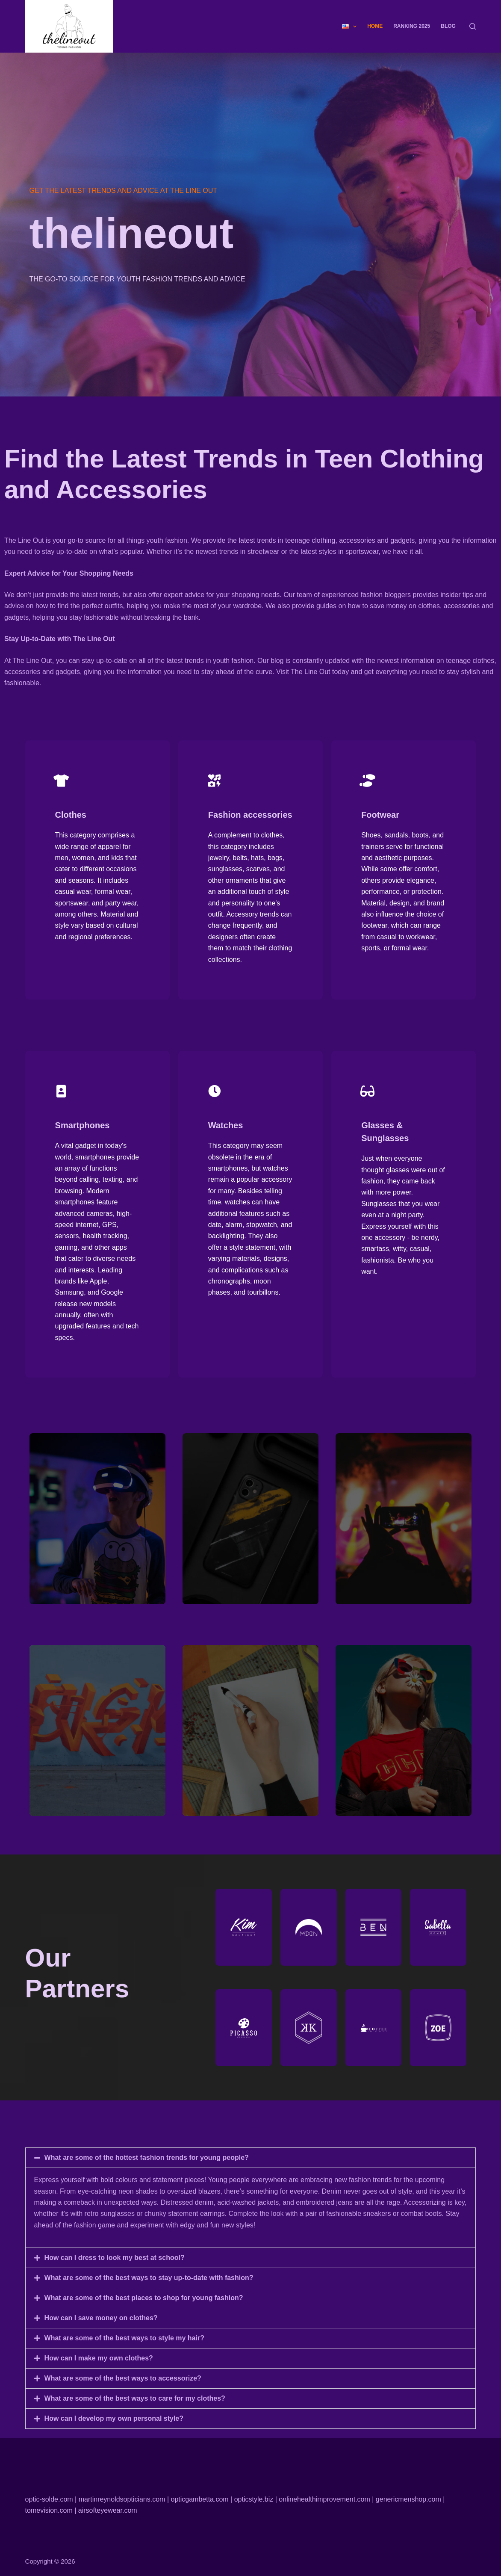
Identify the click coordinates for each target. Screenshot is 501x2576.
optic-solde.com (49, 2499)
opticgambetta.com (199, 2499)
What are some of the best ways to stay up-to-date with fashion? (148, 2282)
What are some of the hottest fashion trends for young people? (146, 2162)
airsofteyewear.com (107, 2510)
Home (375, 26)
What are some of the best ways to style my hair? (124, 2343)
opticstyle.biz (254, 2499)
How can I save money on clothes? (101, 2323)
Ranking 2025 (411, 26)
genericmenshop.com (408, 2499)
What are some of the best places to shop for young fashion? (143, 2303)
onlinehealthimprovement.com (324, 2499)
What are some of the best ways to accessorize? (122, 2383)
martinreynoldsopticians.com (122, 2499)
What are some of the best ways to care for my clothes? (134, 2403)
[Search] (472, 26)
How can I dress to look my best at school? (114, 2262)
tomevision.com (49, 2510)
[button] (251, 2163)
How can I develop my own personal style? (113, 2423)
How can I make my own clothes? (98, 2363)
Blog (448, 26)
